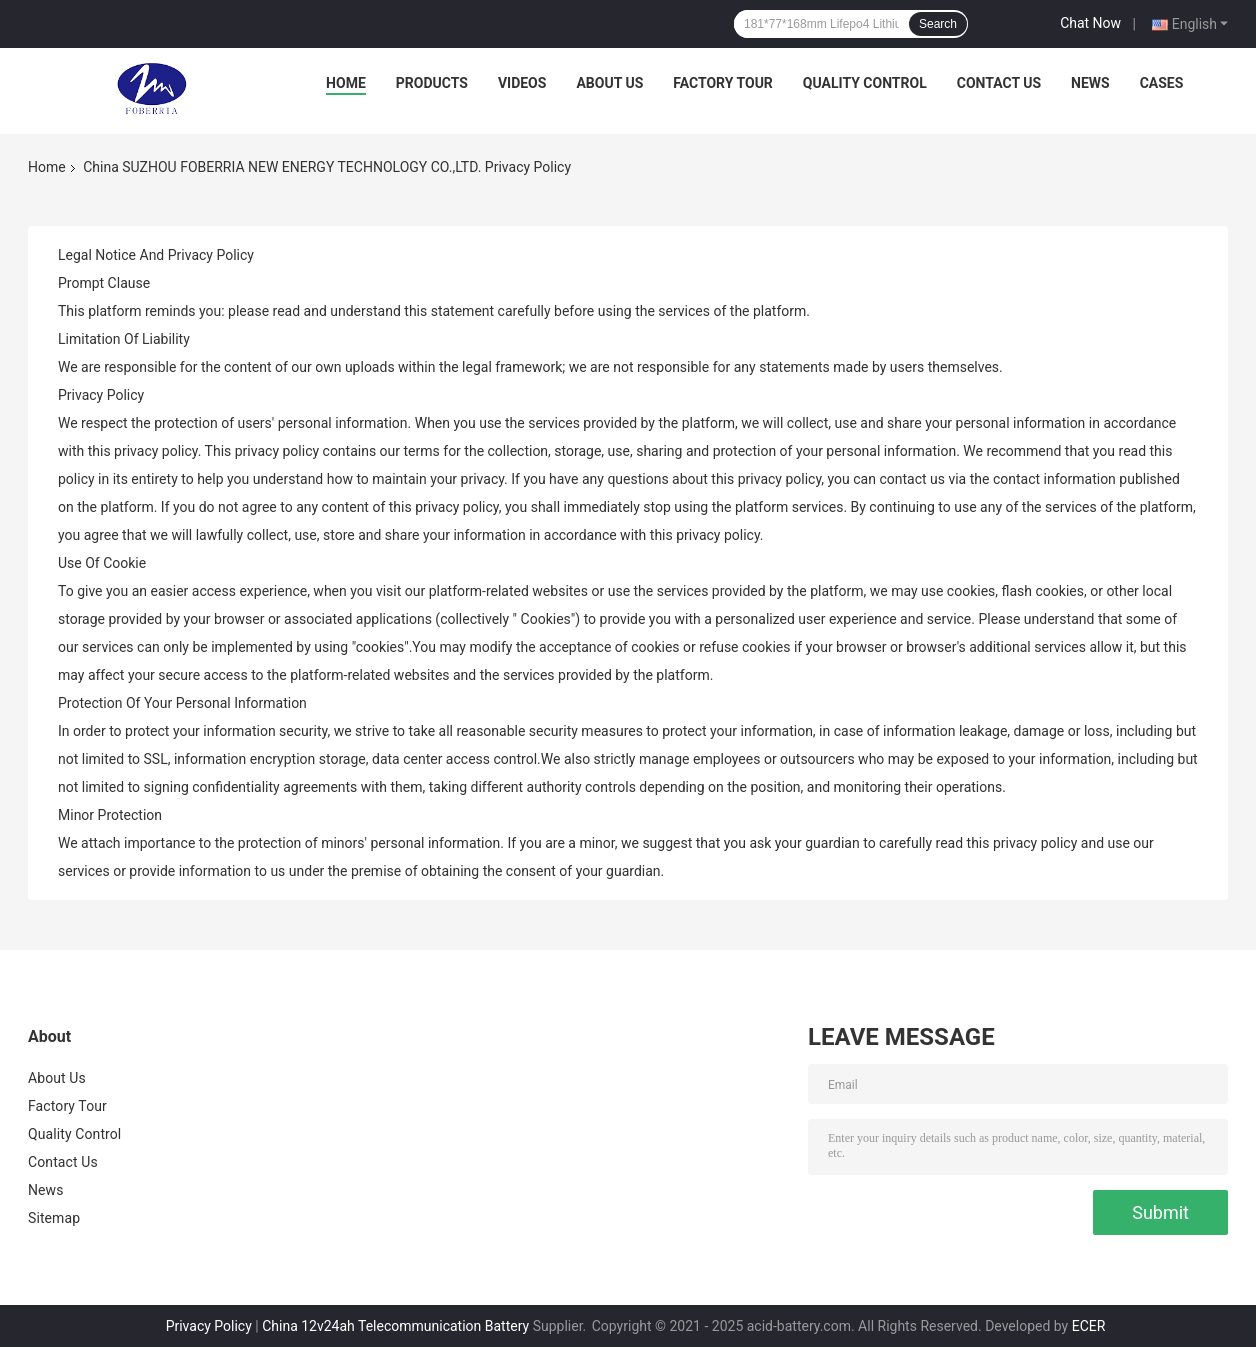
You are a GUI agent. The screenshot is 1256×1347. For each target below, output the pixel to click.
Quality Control (865, 83)
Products (432, 83)
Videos (522, 83)
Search (938, 24)
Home (346, 83)
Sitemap (54, 1218)
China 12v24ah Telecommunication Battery (395, 1326)
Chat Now (1090, 23)
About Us (609, 83)
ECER (1089, 1326)
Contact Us (999, 83)
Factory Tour (723, 83)
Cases (1162, 83)
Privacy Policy (209, 1326)
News (1090, 83)
